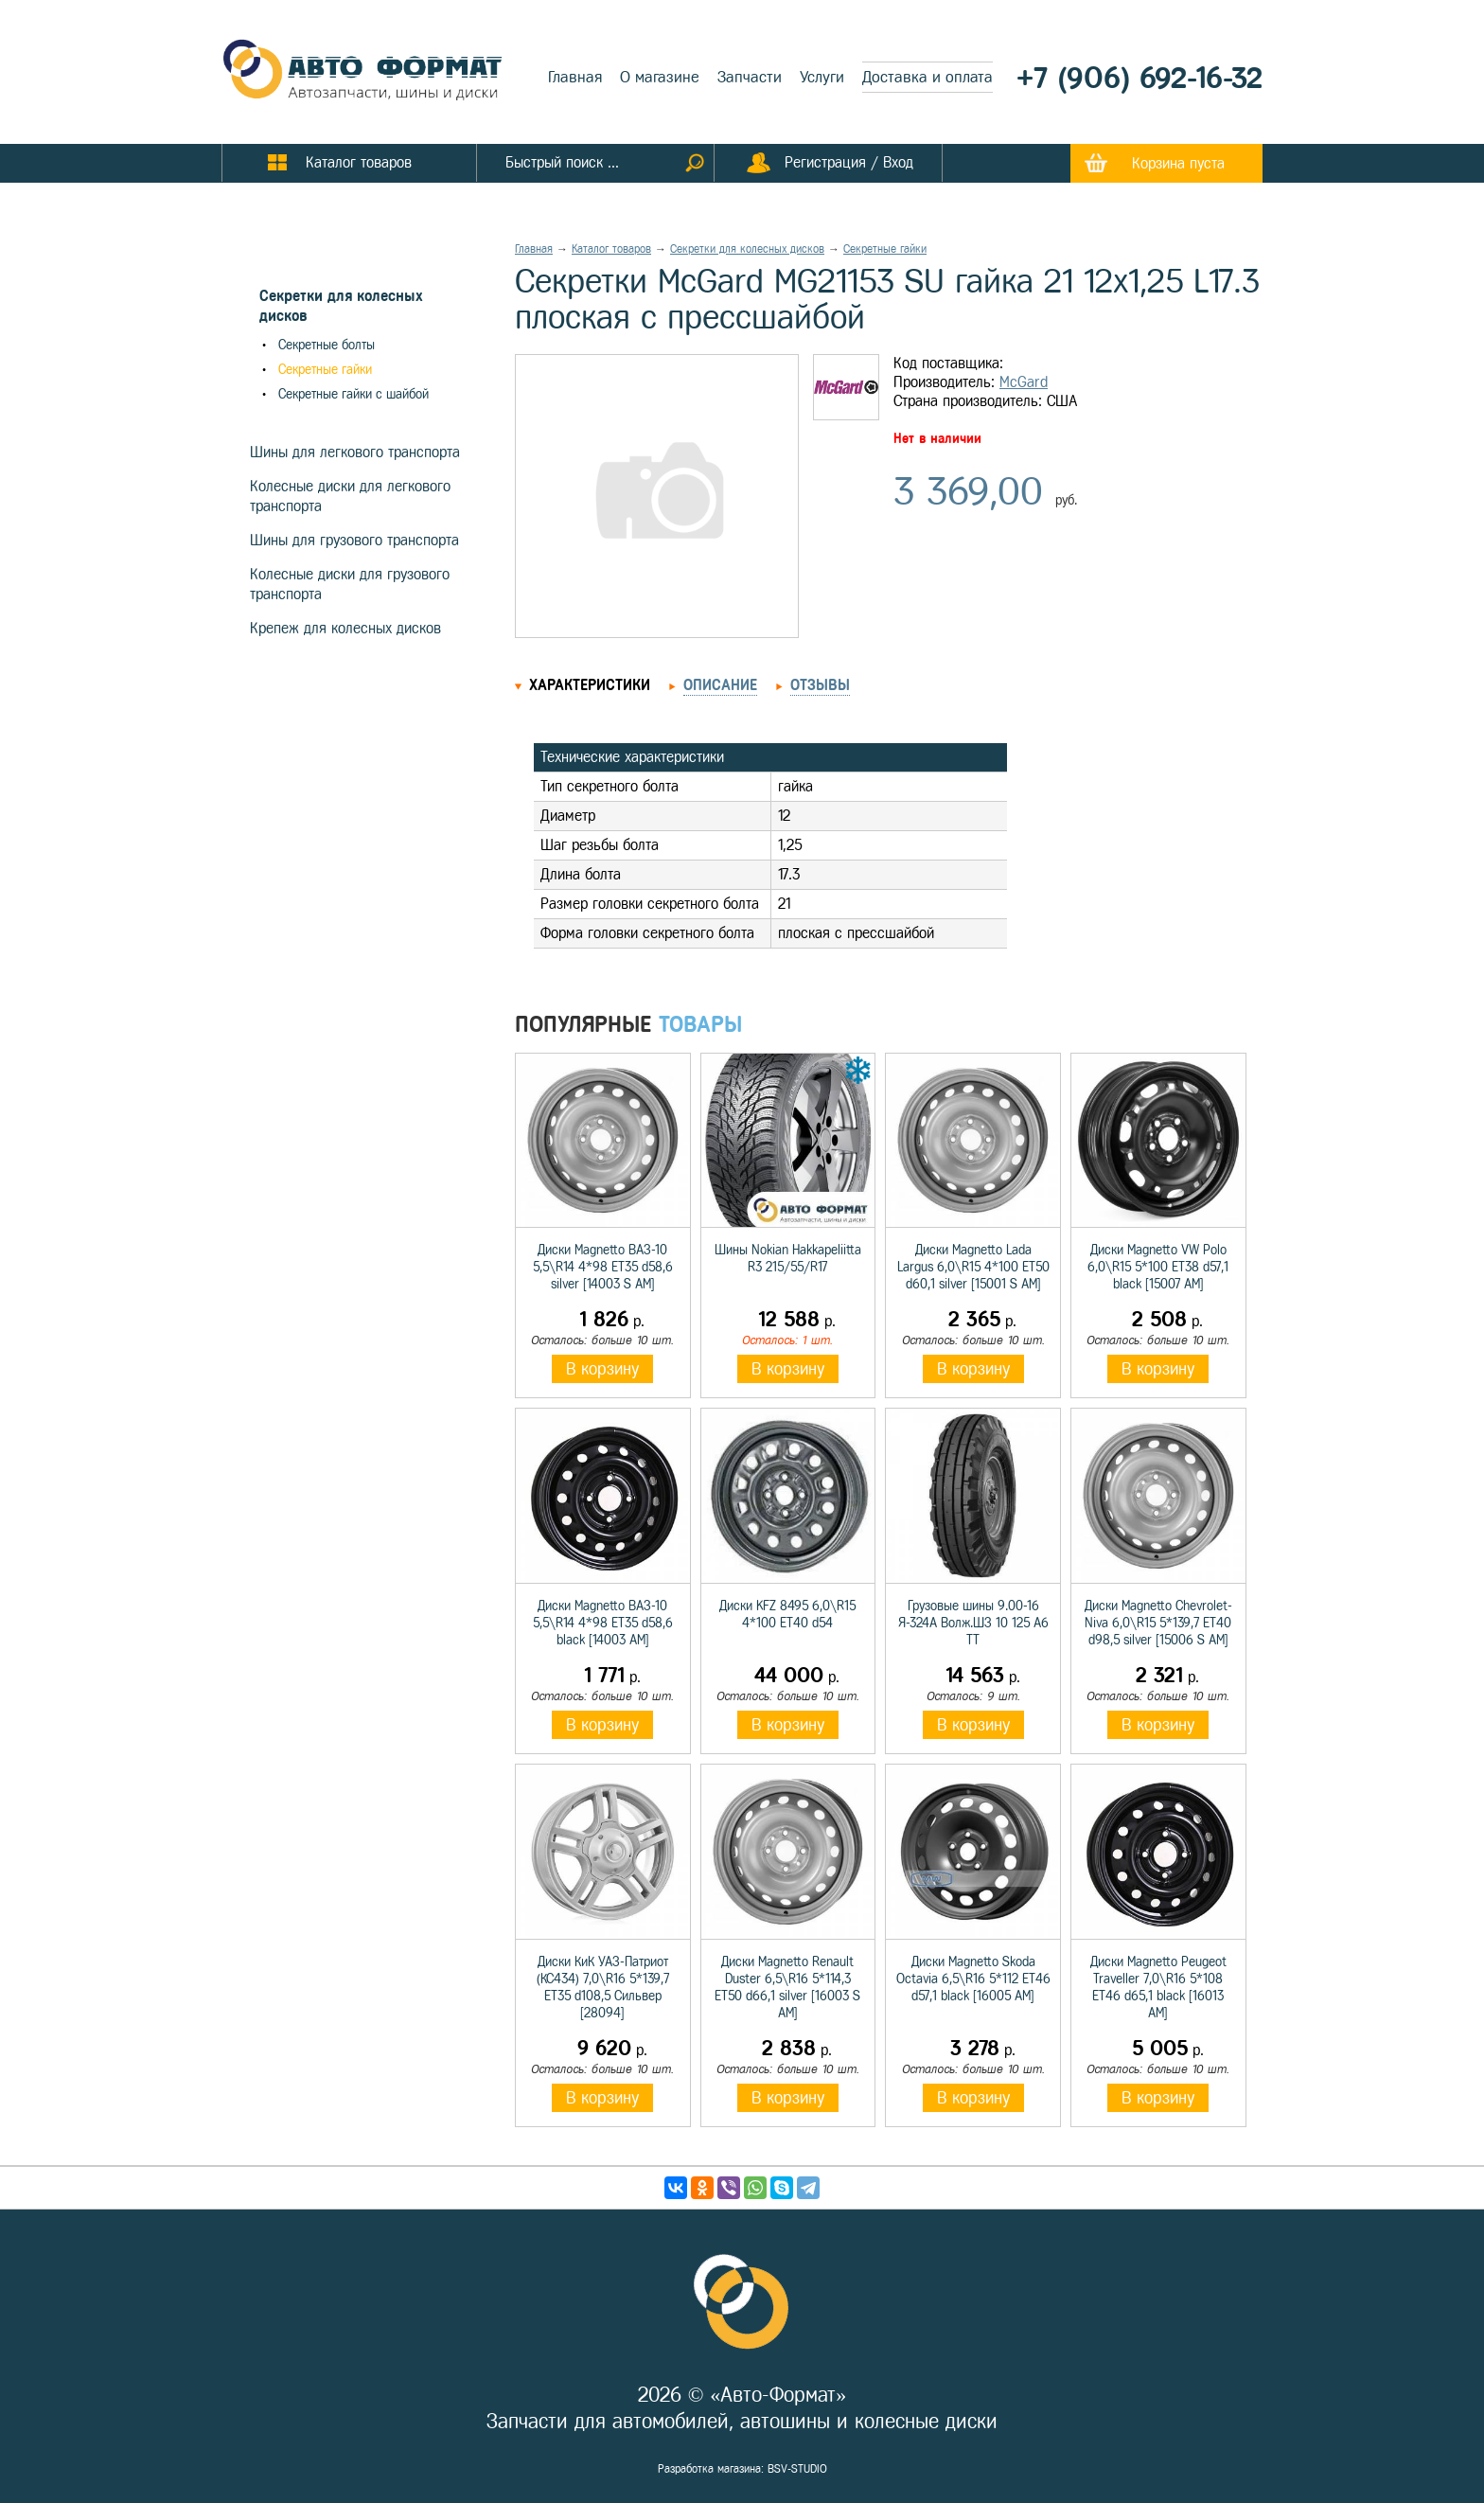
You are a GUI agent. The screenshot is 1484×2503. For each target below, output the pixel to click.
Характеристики (589, 685)
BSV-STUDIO (797, 2469)
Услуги (822, 77)
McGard (1023, 382)
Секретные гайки (325, 370)
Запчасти (749, 77)
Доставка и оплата (927, 77)
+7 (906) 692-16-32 (1139, 78)
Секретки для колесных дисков (747, 249)
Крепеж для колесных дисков (345, 628)
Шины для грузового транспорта (354, 540)
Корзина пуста (1178, 163)
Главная (575, 77)
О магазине (659, 77)
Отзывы (820, 685)
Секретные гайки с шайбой (353, 394)
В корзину (602, 1368)
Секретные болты (326, 345)
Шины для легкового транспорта (355, 452)
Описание (720, 685)
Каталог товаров (611, 249)
